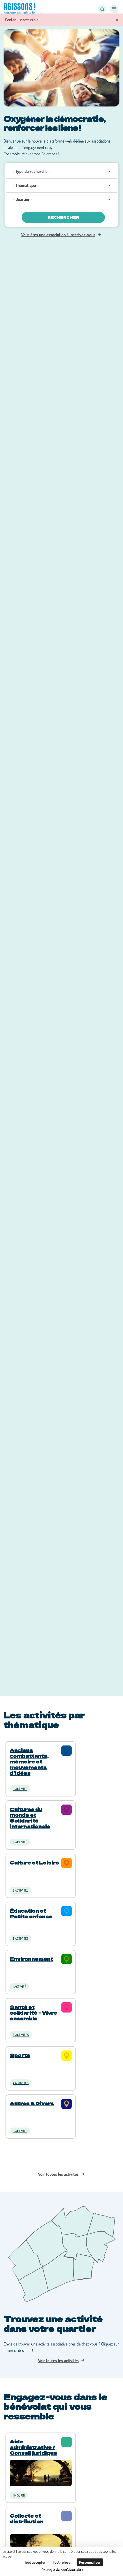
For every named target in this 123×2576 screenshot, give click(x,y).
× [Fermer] (117, 19)
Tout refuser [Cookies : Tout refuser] (62, 2562)
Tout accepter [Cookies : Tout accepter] (35, 2562)
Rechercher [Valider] (63, 217)
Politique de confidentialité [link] (62, 2569)
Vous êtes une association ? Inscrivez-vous (58, 234)
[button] (102, 9)
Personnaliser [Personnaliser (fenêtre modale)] (90, 2562)
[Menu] (114, 9)
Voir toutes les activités (58, 2174)
